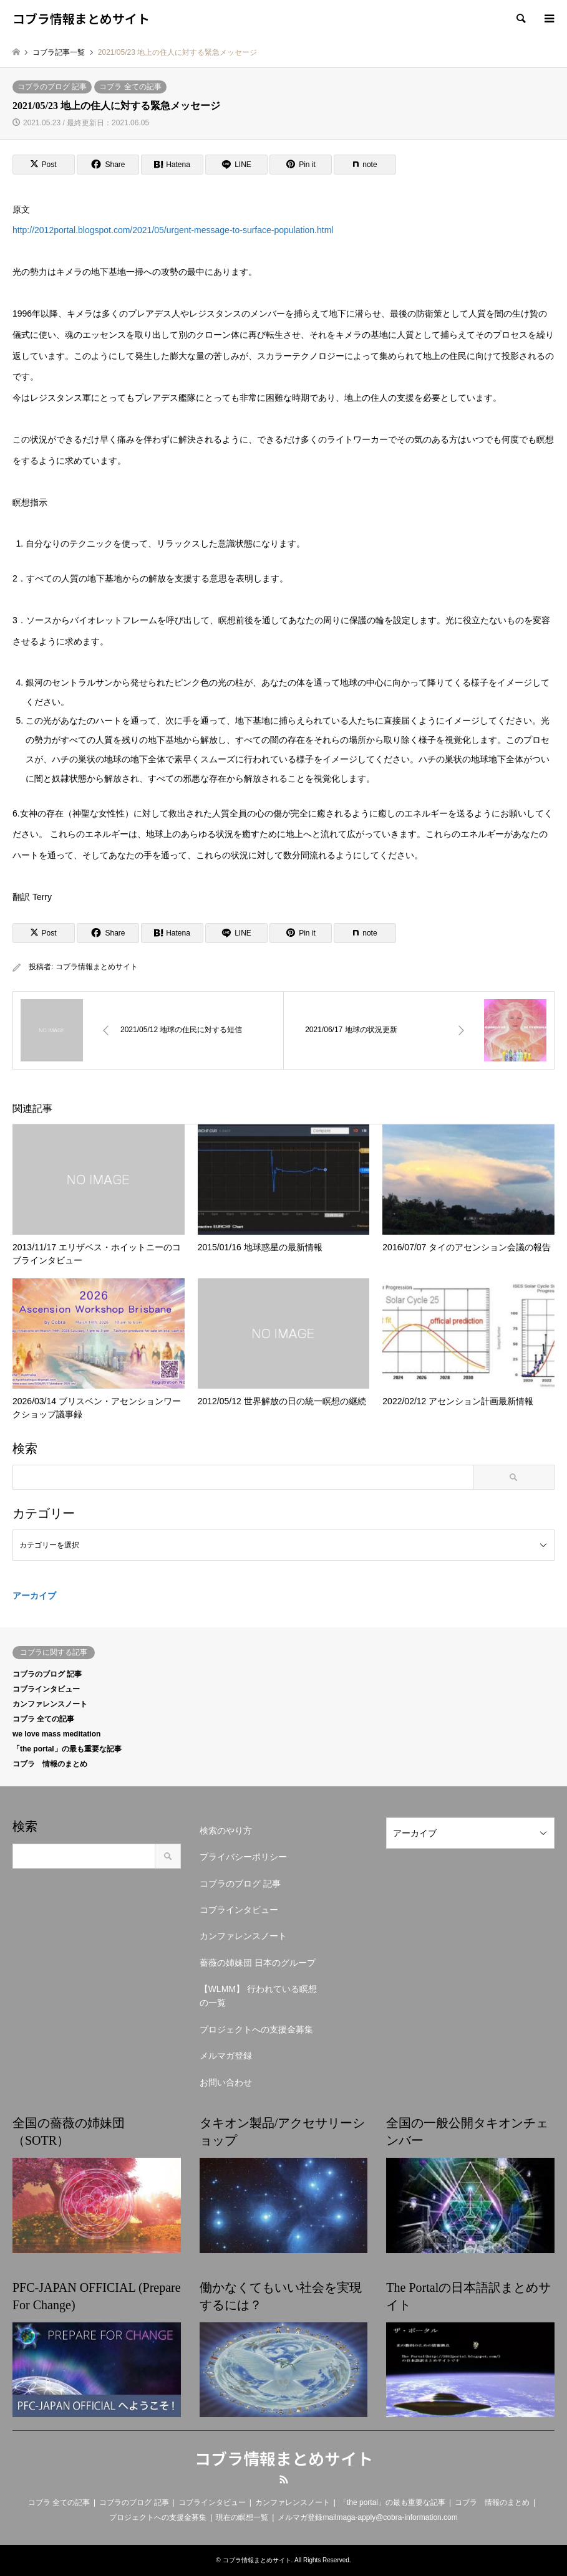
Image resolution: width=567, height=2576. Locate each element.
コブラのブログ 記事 (52, 86)
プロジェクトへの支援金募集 (256, 2029)
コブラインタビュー (46, 1689)
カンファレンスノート (49, 1704)
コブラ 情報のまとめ (49, 1764)
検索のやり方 (226, 1831)
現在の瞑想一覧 (242, 2517)
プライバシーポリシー (243, 1857)
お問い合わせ (226, 2082)
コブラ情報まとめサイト (97, 966)
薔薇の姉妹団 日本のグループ (258, 1963)
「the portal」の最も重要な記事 (67, 1749)
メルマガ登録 (226, 2056)
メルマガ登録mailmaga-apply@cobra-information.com (367, 2517)
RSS (283, 2479)
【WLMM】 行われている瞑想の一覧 (258, 1996)
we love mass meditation (56, 1734)
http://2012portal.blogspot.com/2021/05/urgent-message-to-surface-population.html (172, 230)
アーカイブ (34, 1596)
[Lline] (236, 165)
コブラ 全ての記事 (130, 86)
